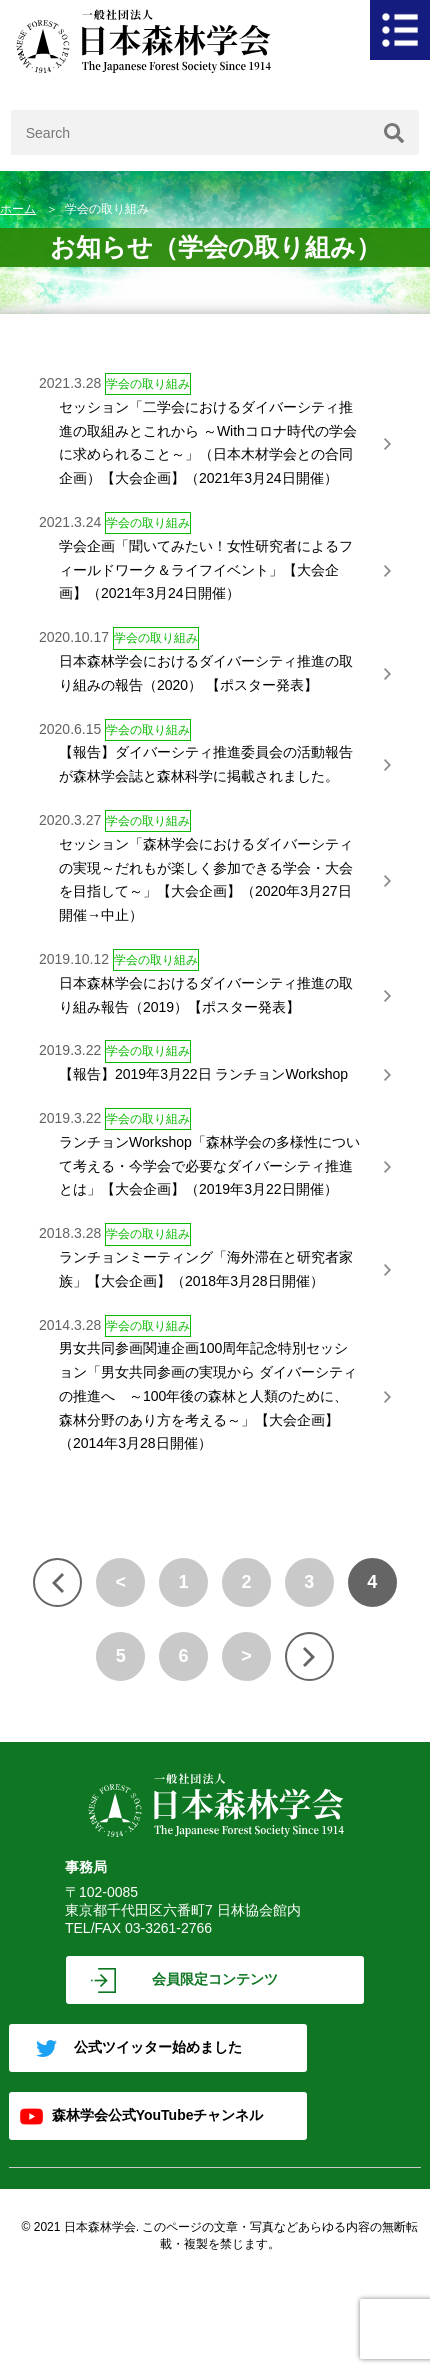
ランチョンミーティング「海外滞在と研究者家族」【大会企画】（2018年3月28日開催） (206, 1269)
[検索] (394, 132)
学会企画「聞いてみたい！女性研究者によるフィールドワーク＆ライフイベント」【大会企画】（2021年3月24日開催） (206, 570)
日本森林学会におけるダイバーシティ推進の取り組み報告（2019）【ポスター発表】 (206, 995)
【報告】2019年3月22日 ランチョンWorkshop (203, 1074)
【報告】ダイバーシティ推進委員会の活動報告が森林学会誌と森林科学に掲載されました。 (206, 764)
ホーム (18, 209)
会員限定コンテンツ (215, 1979)
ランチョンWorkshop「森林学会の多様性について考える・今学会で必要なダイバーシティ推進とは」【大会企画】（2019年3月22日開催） (209, 1166)
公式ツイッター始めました (158, 2047)
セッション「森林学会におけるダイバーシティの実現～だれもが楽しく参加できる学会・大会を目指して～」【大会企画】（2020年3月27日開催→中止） (206, 879)
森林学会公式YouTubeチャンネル (158, 2115)
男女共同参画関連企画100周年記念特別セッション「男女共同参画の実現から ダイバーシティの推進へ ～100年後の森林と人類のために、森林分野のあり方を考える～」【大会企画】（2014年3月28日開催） (208, 1395)
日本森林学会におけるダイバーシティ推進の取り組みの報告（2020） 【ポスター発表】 (206, 673)
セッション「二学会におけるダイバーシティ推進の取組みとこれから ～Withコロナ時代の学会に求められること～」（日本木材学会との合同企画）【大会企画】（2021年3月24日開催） (208, 442)
